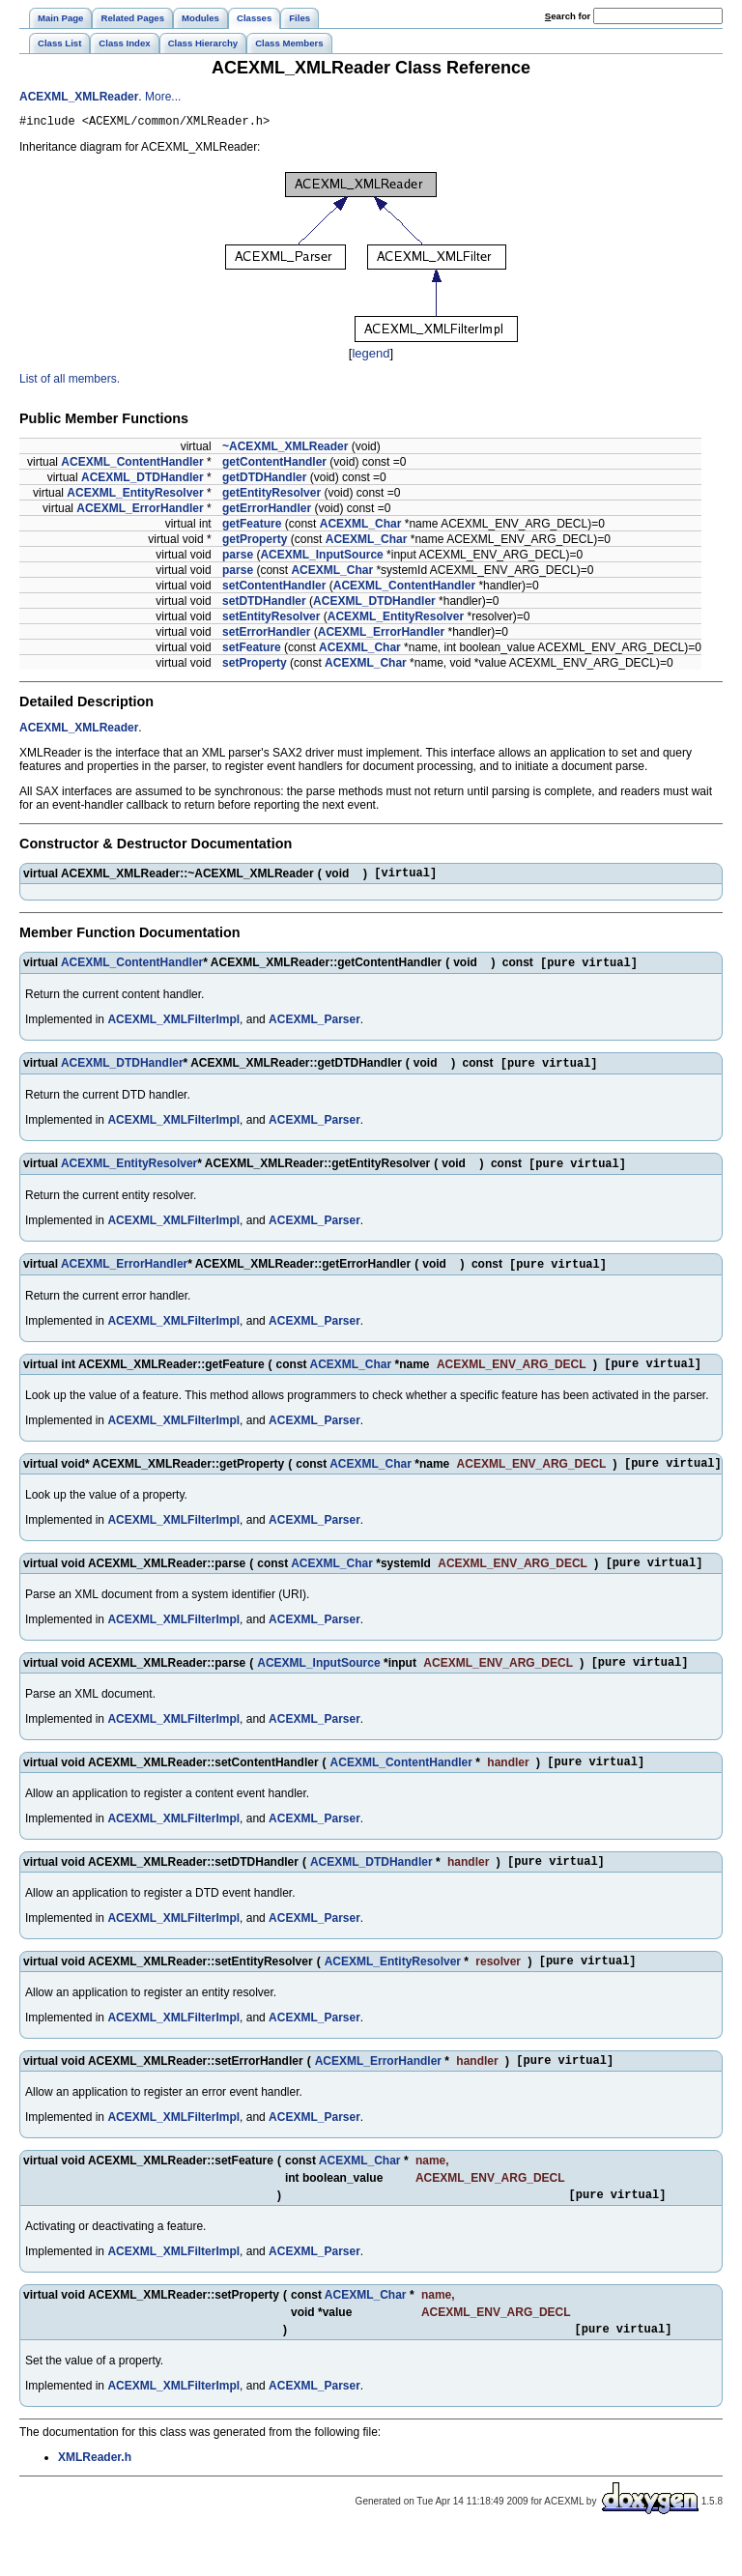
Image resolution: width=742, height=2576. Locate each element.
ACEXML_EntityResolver (135, 495)
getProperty (254, 542)
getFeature (251, 526)
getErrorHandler (266, 511)
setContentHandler (274, 588)
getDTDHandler (264, 480)
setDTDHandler (264, 604)
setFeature (251, 650)
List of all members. (69, 381)
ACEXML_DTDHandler (142, 480)
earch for (567, 16)
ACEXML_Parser (314, 1027)
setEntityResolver (271, 619)
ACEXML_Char (361, 526)
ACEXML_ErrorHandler (139, 511)
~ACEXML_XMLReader (285, 449)
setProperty (254, 666)
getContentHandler (274, 465)
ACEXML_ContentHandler (132, 465)
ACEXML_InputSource (321, 557)
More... (163, 96)
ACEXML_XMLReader (78, 96)
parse (237, 557)
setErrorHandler (266, 635)
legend (370, 356)
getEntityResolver (271, 495)
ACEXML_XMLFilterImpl (173, 1027)
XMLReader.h (94, 2499)
